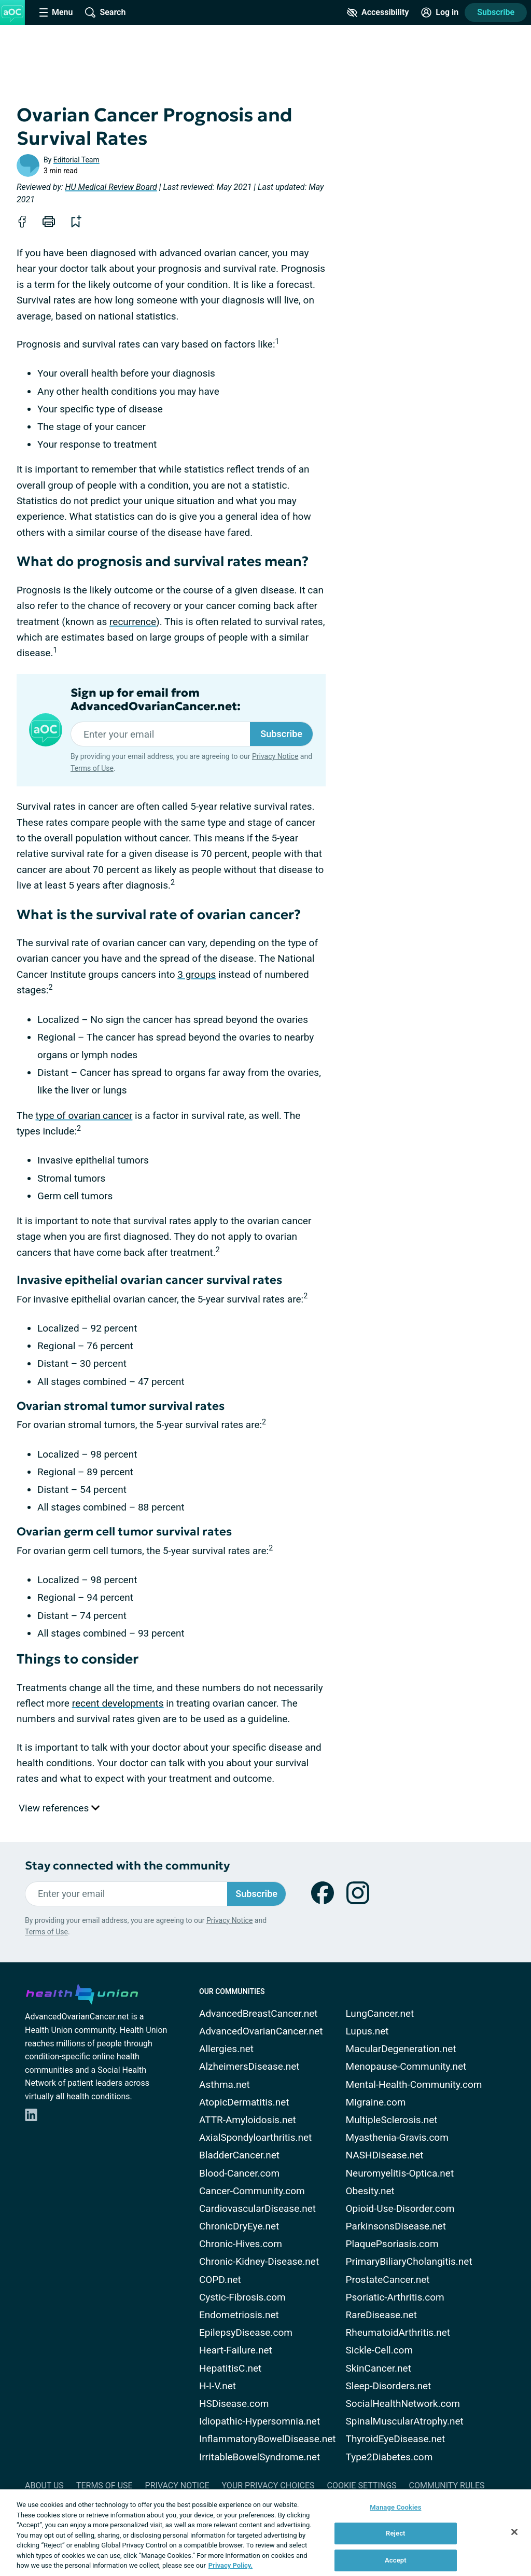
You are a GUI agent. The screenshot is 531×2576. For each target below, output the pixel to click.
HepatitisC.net (230, 2368)
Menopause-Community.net (406, 2066)
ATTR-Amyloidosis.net (247, 2120)
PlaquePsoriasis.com (392, 2244)
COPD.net (220, 2280)
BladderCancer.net (239, 2155)
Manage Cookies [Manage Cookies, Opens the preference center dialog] (395, 2507)
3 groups (196, 974)
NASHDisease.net (385, 2155)
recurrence (132, 622)
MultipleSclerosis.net (392, 2120)
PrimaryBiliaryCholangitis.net (409, 2261)
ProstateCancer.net (388, 2280)
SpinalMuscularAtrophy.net (405, 2421)
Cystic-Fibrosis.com (242, 2297)
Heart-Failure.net (235, 2350)
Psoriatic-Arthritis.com (395, 2297)
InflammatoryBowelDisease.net (267, 2439)
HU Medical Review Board (111, 187)
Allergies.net (226, 2049)
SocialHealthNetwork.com (403, 2403)
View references (59, 1808)
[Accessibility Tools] (378, 12)
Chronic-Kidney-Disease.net (259, 2261)
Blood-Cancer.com (239, 2173)
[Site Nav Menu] (56, 12)
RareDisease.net (381, 2315)
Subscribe (495, 12)
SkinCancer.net (378, 2368)
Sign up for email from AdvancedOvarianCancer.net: (156, 699)
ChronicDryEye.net (239, 2226)
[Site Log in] (439, 12)
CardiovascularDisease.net (257, 2208)
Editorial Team (76, 160)
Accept (396, 2560)
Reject (396, 2533)
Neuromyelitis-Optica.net (400, 2173)
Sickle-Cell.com (379, 2350)
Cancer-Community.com (252, 2191)
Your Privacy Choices (267, 2485)
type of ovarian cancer (84, 1115)
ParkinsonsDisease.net (396, 2226)
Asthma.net (224, 2084)
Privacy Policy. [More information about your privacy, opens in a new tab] (230, 2565)
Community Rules (447, 2485)
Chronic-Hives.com (240, 2244)
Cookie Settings (362, 2485)
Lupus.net (367, 2031)
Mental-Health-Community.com (414, 2084)
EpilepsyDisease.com (245, 2332)
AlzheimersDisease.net (249, 2066)
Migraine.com (376, 2102)
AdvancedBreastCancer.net (258, 2013)
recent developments (118, 1703)
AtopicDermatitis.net (244, 2102)
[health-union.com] (82, 1992)
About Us (44, 2485)
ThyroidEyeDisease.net (395, 2439)
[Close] (514, 2531)
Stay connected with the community (127, 1866)
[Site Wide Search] (105, 12)
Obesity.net (370, 2191)
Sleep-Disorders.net (388, 2386)
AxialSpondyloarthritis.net (255, 2137)
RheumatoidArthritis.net (398, 2332)
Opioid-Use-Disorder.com (400, 2208)
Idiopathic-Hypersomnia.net (259, 2421)
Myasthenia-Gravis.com (397, 2137)
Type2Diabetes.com (389, 2457)
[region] (265, 2532)
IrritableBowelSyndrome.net (259, 2457)
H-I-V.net (217, 2386)
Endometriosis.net (239, 2315)
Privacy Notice (275, 756)
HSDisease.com (234, 2403)
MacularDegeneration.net (401, 2049)
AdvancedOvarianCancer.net (261, 2031)
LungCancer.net (380, 2013)
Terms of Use (92, 768)
